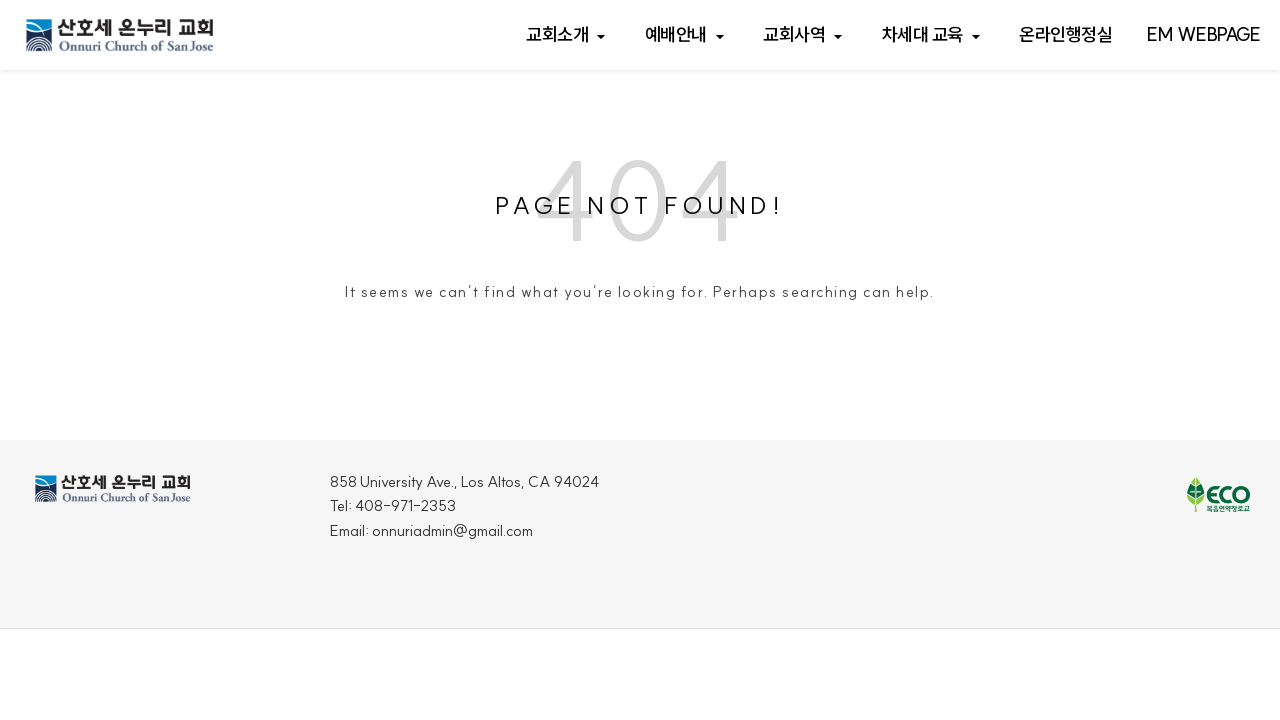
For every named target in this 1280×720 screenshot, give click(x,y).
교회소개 (557, 34)
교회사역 (794, 34)
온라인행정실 (1065, 34)
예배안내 (676, 34)
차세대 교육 (922, 34)
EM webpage (1203, 34)
